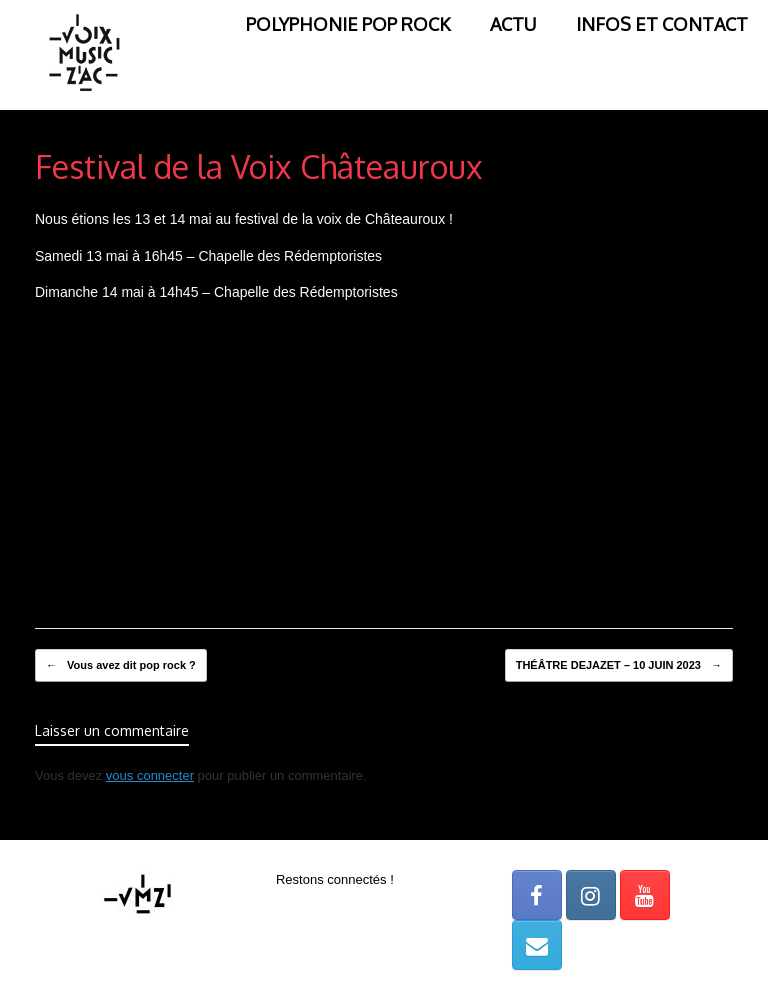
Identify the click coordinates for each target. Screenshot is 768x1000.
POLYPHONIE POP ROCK (348, 24)
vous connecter (150, 775)
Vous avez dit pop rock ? (121, 666)
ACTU (513, 24)
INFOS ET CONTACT (662, 24)
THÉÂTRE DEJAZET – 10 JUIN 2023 (619, 666)
